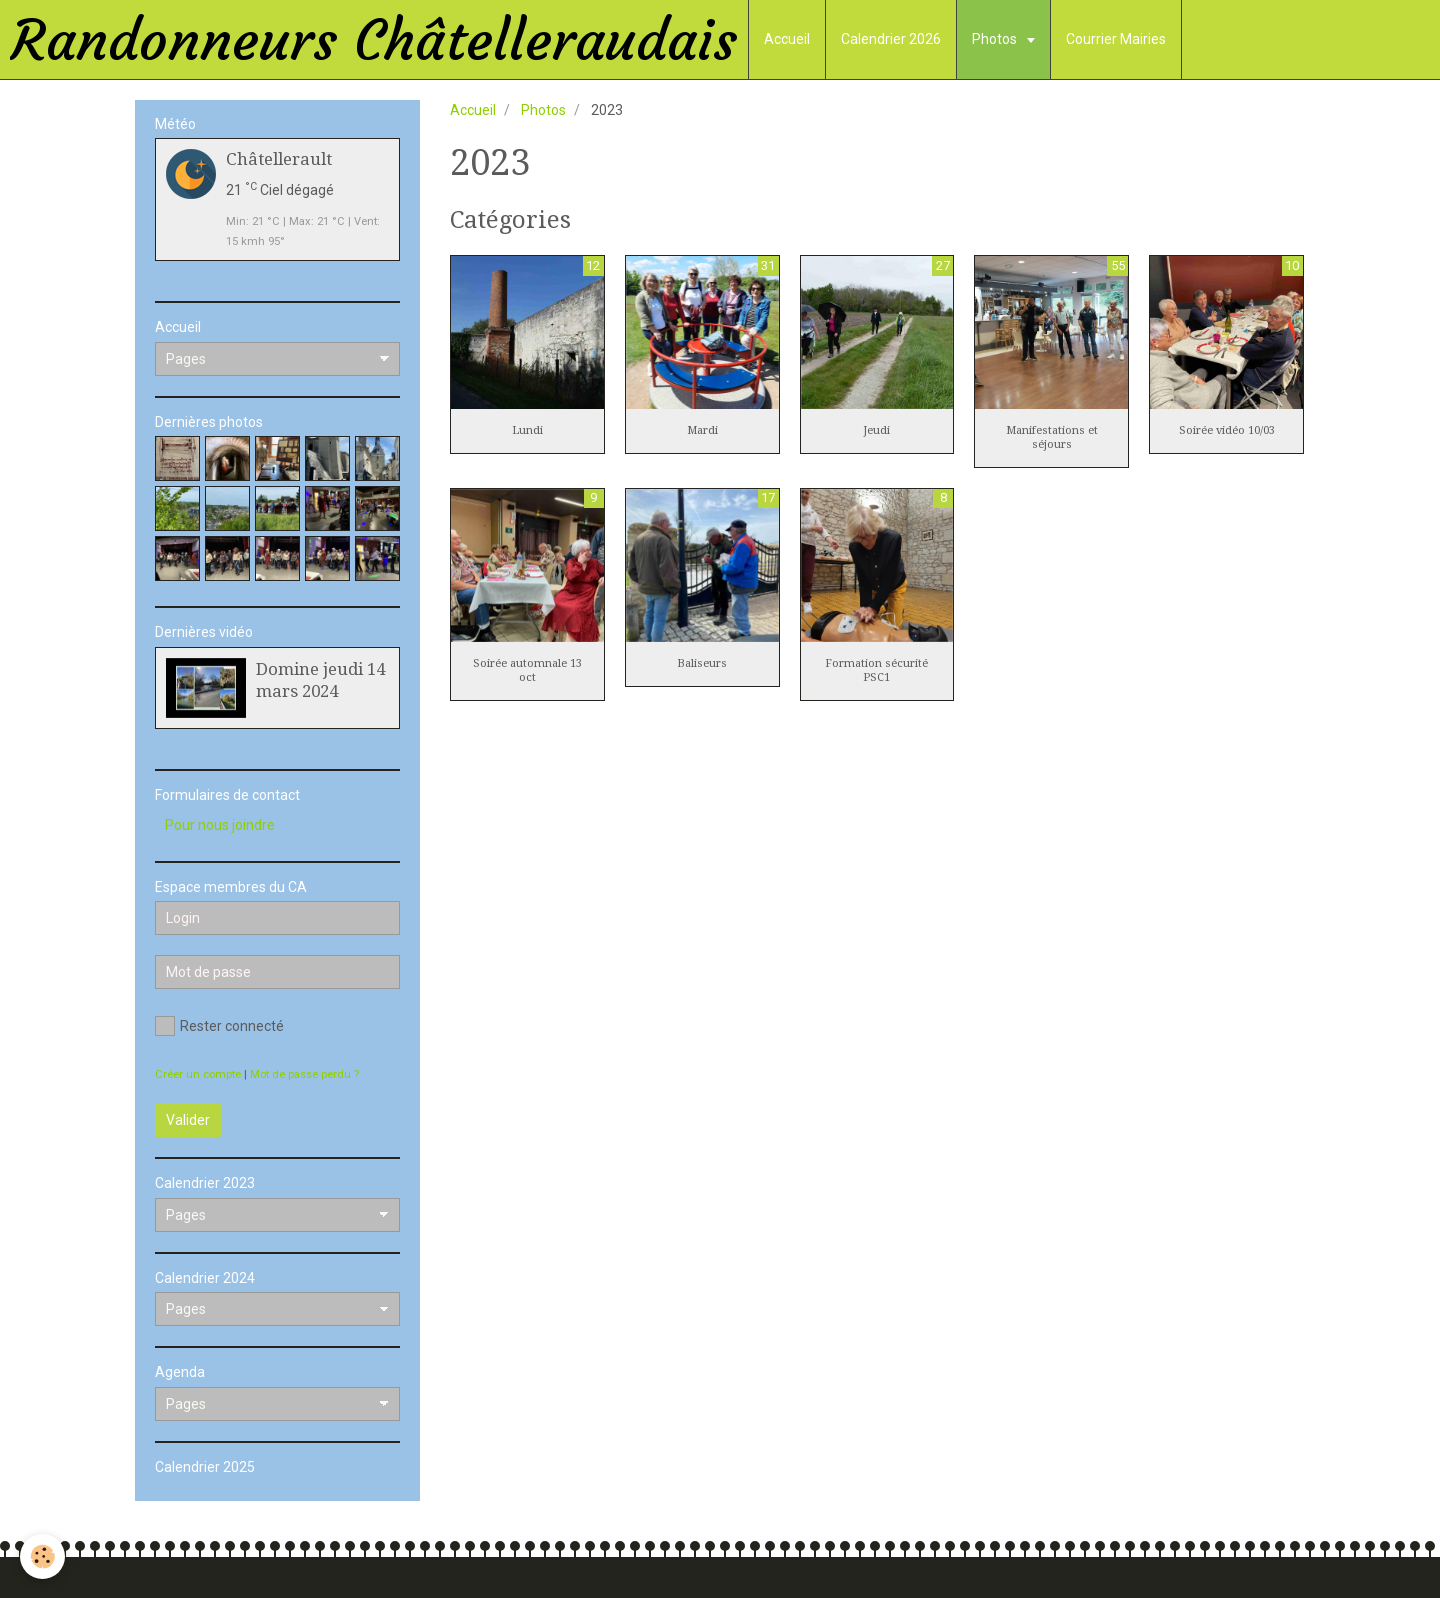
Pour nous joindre (220, 825)
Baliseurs (702, 663)
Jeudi (876, 430)
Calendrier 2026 (891, 39)
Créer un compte (198, 1074)
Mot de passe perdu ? (304, 1074)
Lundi (527, 430)
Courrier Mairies (1116, 39)
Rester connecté (219, 1026)
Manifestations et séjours (1052, 437)
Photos (996, 39)
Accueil (787, 39)
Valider (188, 1120)
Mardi (702, 430)
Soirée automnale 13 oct (527, 670)
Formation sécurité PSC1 (876, 670)
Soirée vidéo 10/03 (1227, 430)
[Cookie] (42, 1556)
